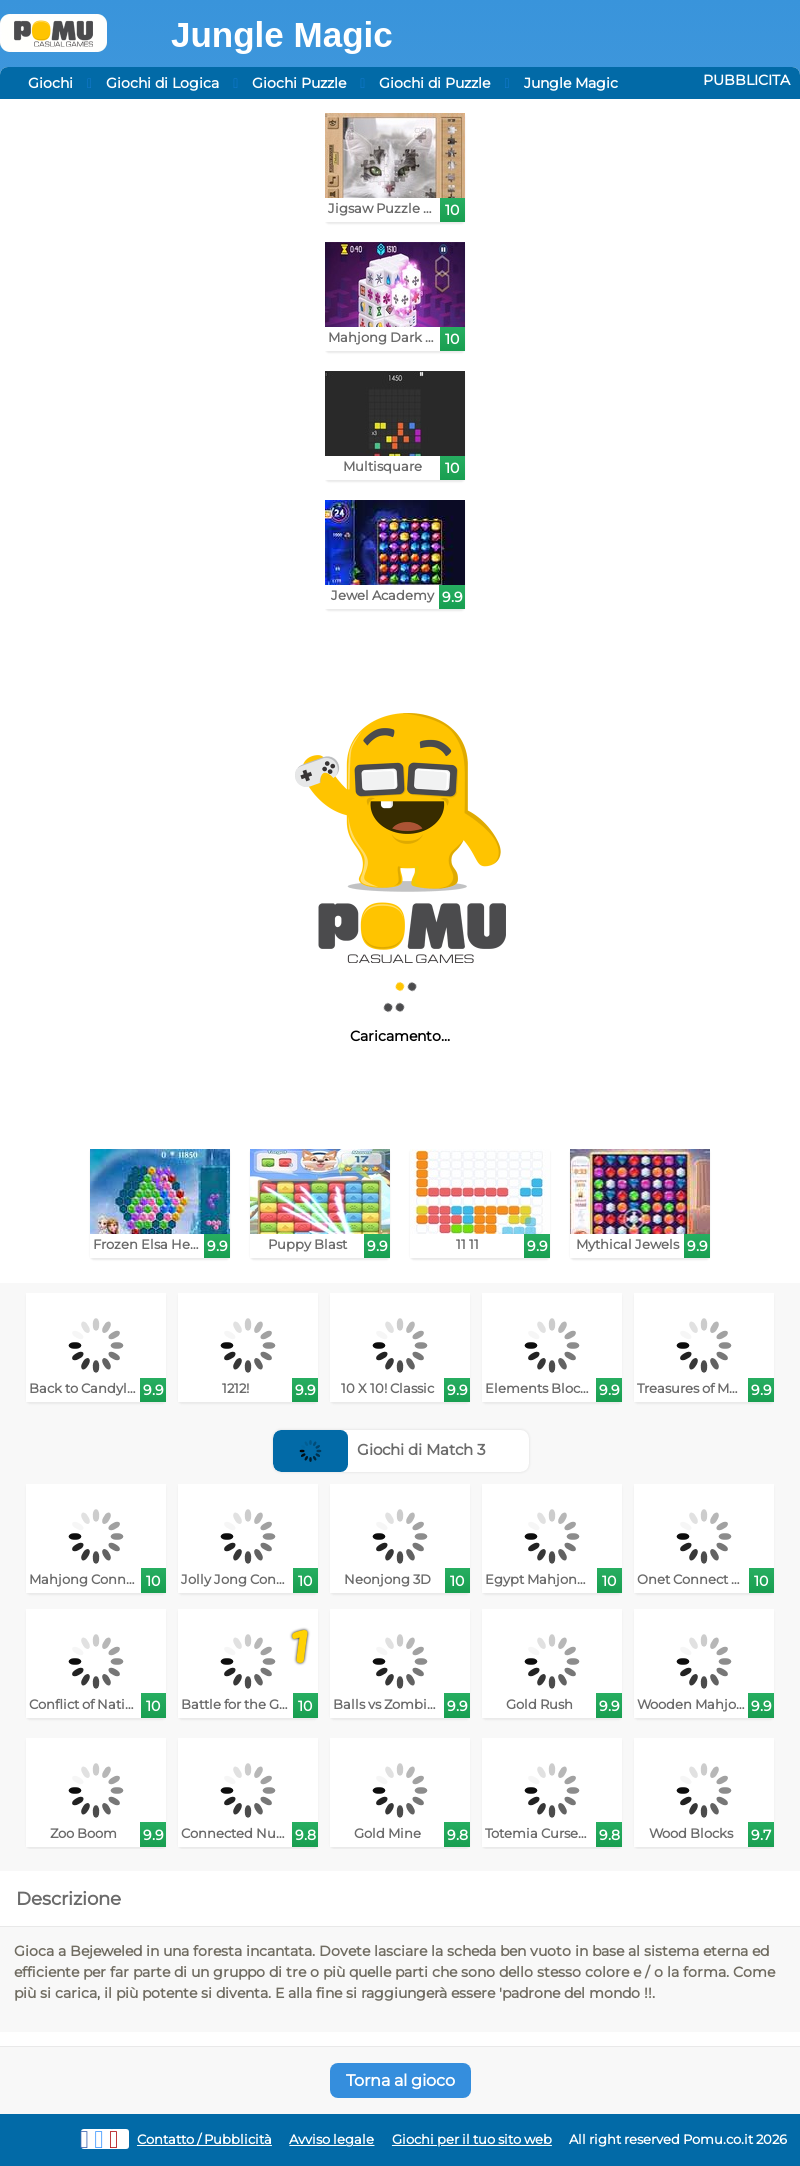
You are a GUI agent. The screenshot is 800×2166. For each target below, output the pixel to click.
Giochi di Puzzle (434, 83)
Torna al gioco (400, 2080)
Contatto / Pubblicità (204, 2139)
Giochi (50, 83)
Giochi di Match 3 (379, 1449)
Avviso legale (331, 2139)
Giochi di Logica (162, 83)
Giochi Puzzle (299, 83)
